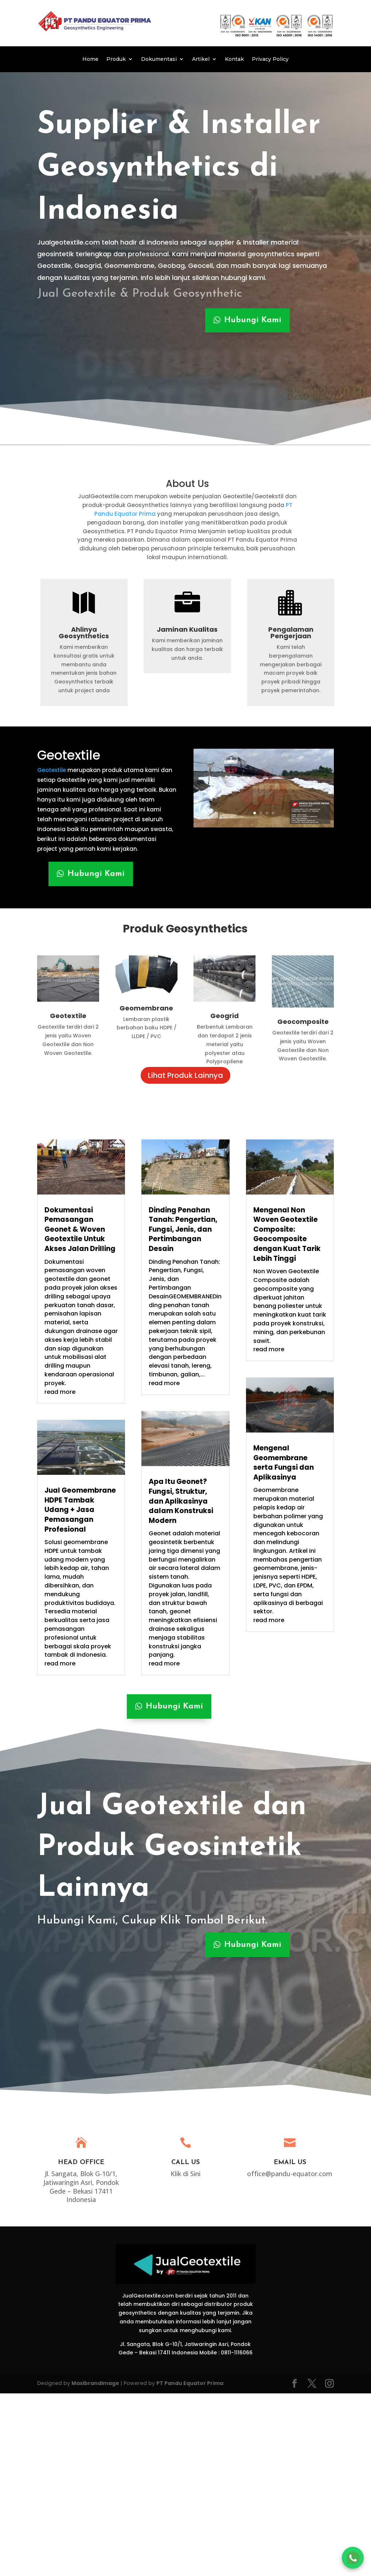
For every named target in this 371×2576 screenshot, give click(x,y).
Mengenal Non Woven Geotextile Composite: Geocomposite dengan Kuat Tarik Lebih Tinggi (287, 1234)
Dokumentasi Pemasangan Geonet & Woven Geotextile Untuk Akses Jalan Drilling (80, 1229)
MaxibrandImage (95, 2383)
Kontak (234, 59)
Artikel (201, 59)
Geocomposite (303, 1021)
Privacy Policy (270, 59)
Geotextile (68, 755)
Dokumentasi (159, 59)
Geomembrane (146, 1008)
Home (90, 59)
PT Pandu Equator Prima (189, 2383)
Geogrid (224, 1015)
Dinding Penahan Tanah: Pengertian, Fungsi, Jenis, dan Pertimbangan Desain (183, 1229)
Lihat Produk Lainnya (185, 1075)
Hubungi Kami (252, 320)
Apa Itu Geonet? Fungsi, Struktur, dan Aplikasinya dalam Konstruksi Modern (181, 1501)
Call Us (185, 2162)
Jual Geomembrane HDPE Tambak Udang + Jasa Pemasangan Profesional (80, 1509)
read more (59, 1392)
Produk (116, 59)
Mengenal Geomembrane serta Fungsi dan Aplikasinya (283, 1462)
